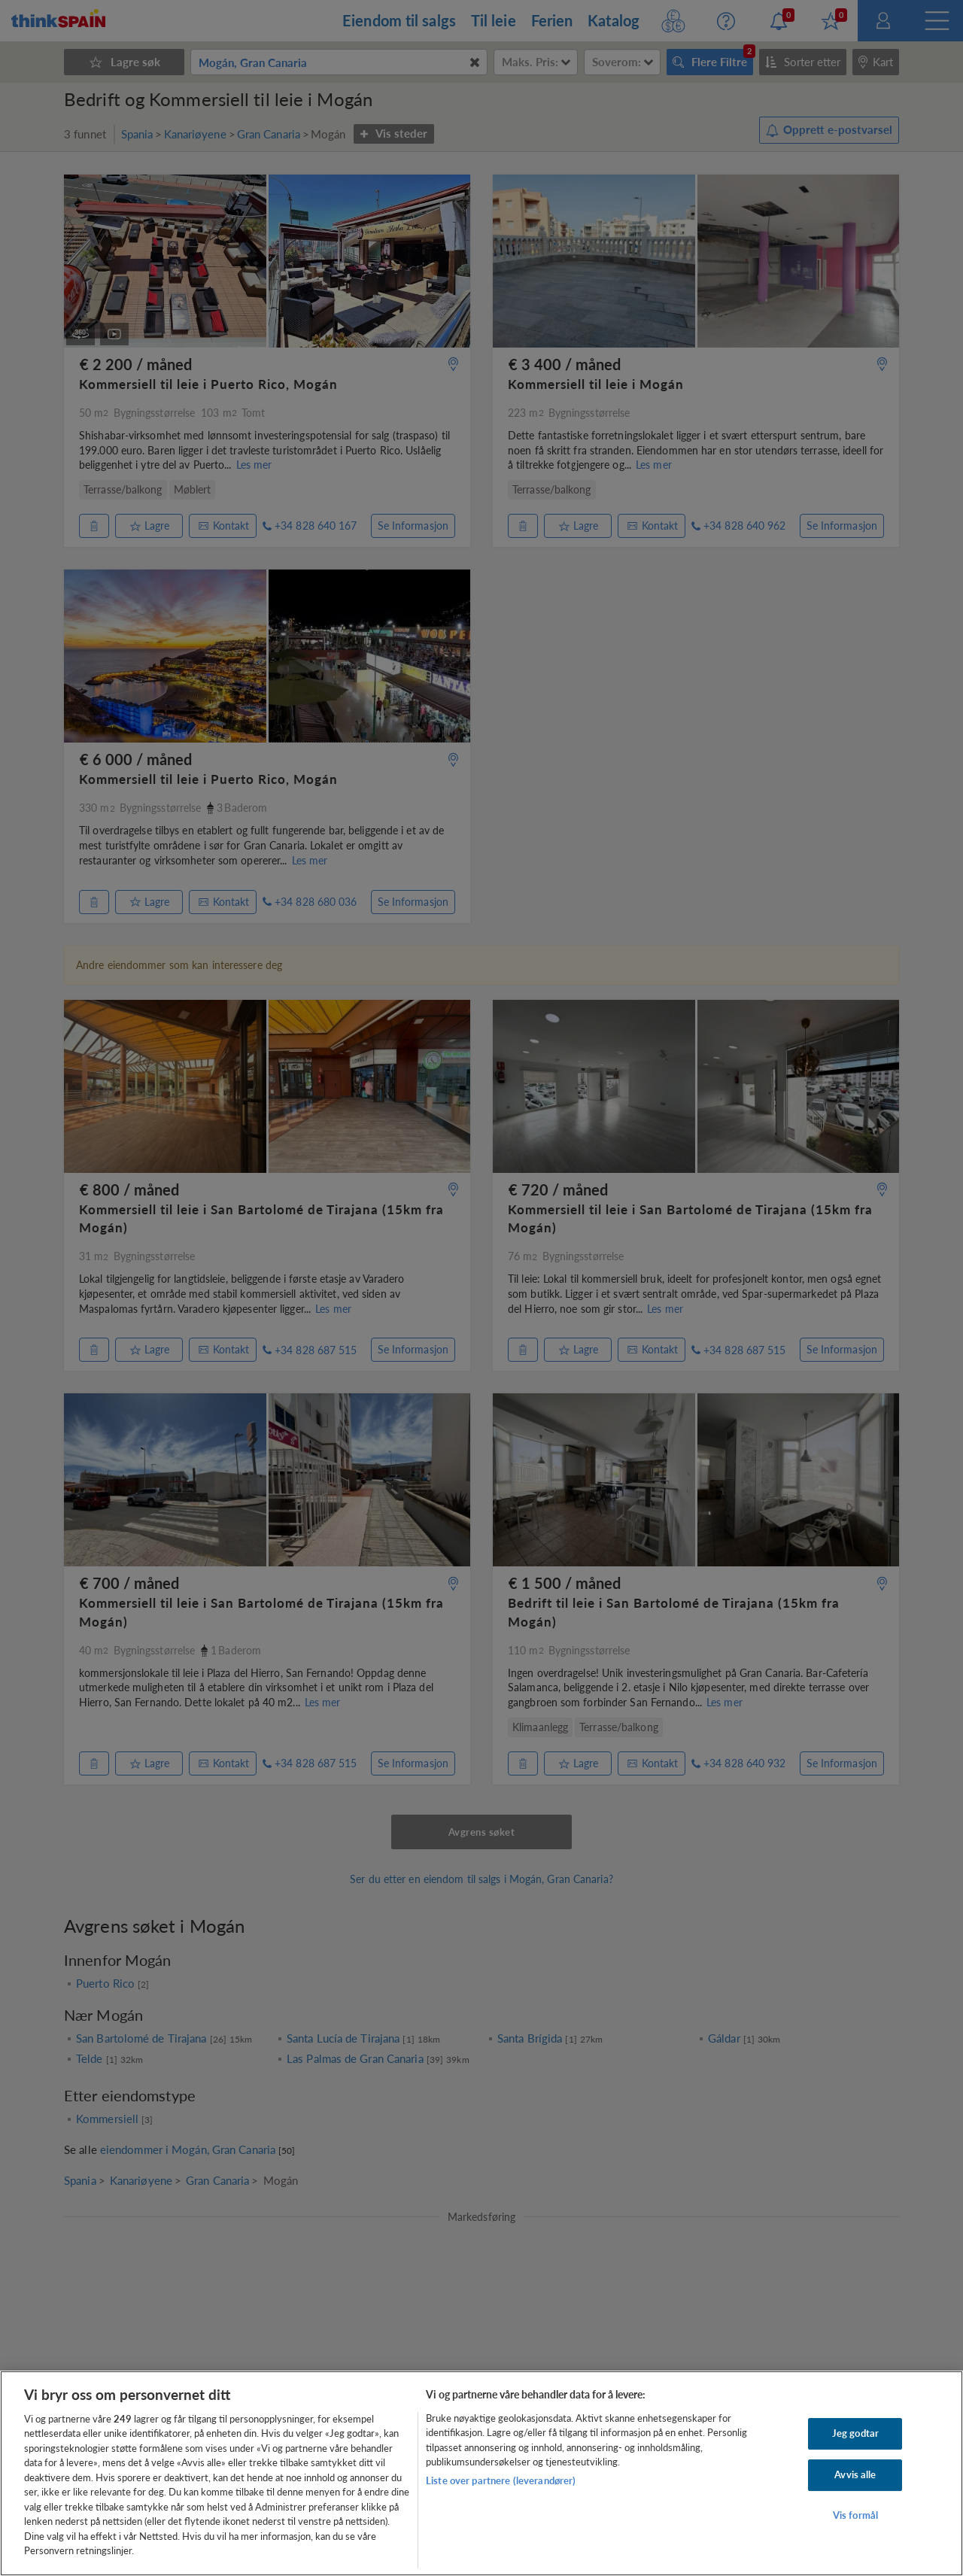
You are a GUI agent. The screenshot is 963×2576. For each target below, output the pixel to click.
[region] (481, 2473)
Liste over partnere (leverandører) (501, 2480)
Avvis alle (855, 2474)
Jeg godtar (855, 2434)
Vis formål (855, 2515)
